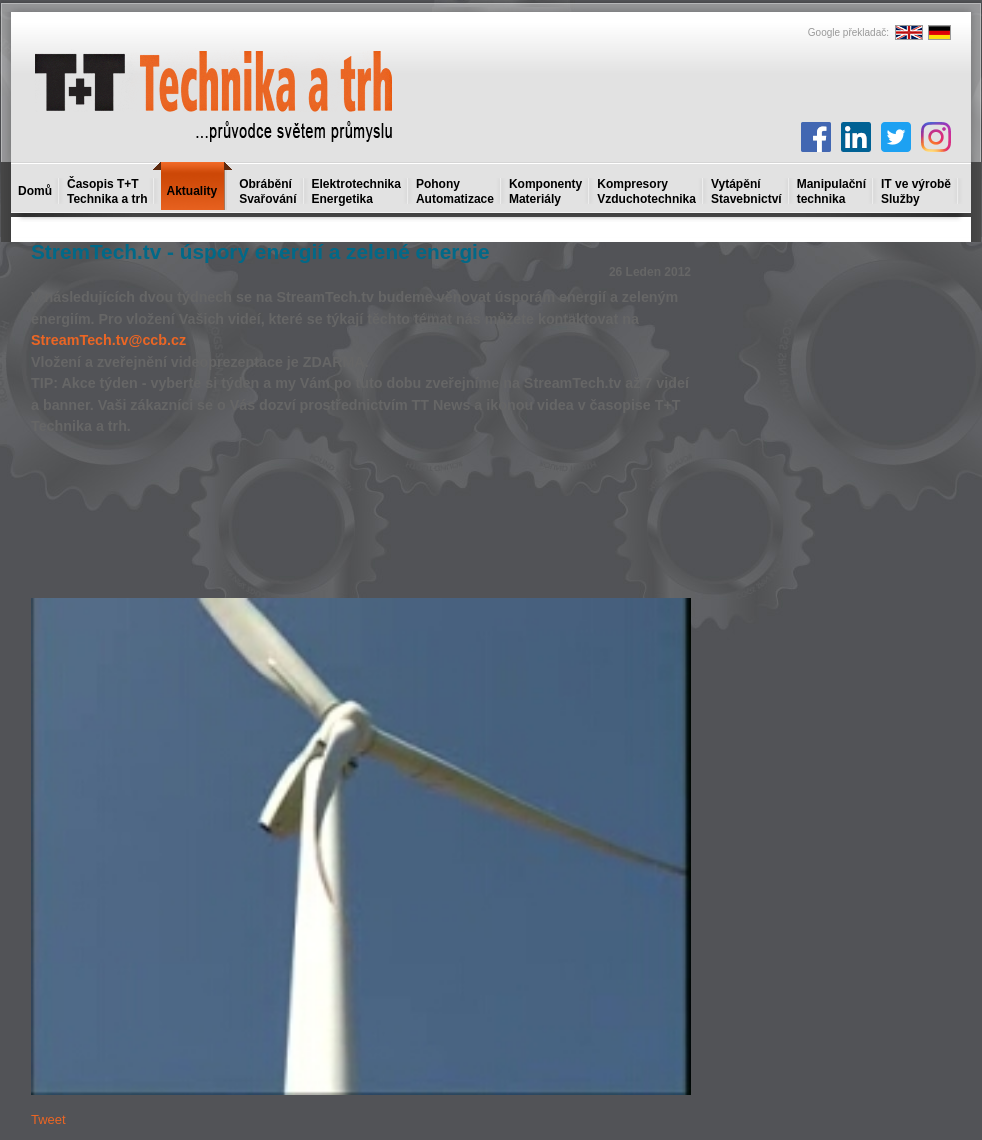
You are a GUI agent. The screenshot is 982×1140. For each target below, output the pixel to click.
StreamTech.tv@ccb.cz (108, 340)
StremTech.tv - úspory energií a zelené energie (260, 251)
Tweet (48, 1119)
